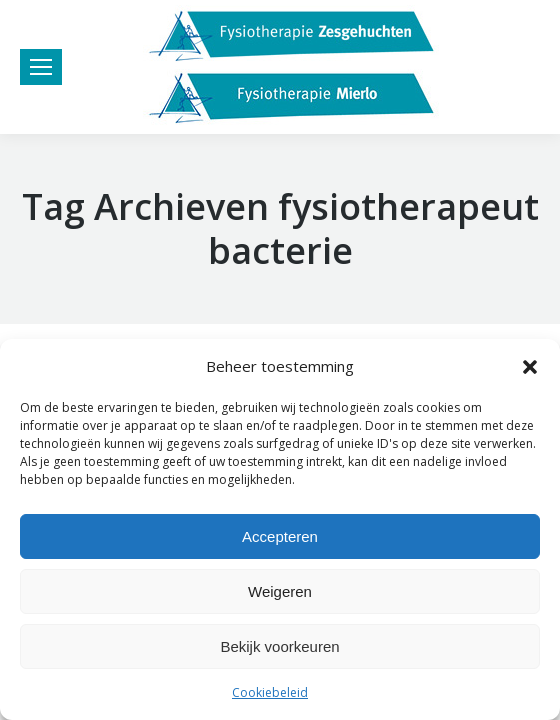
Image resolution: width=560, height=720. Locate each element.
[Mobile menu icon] (41, 67)
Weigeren (280, 591)
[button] (530, 367)
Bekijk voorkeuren (279, 646)
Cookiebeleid (270, 692)
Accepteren (280, 536)
